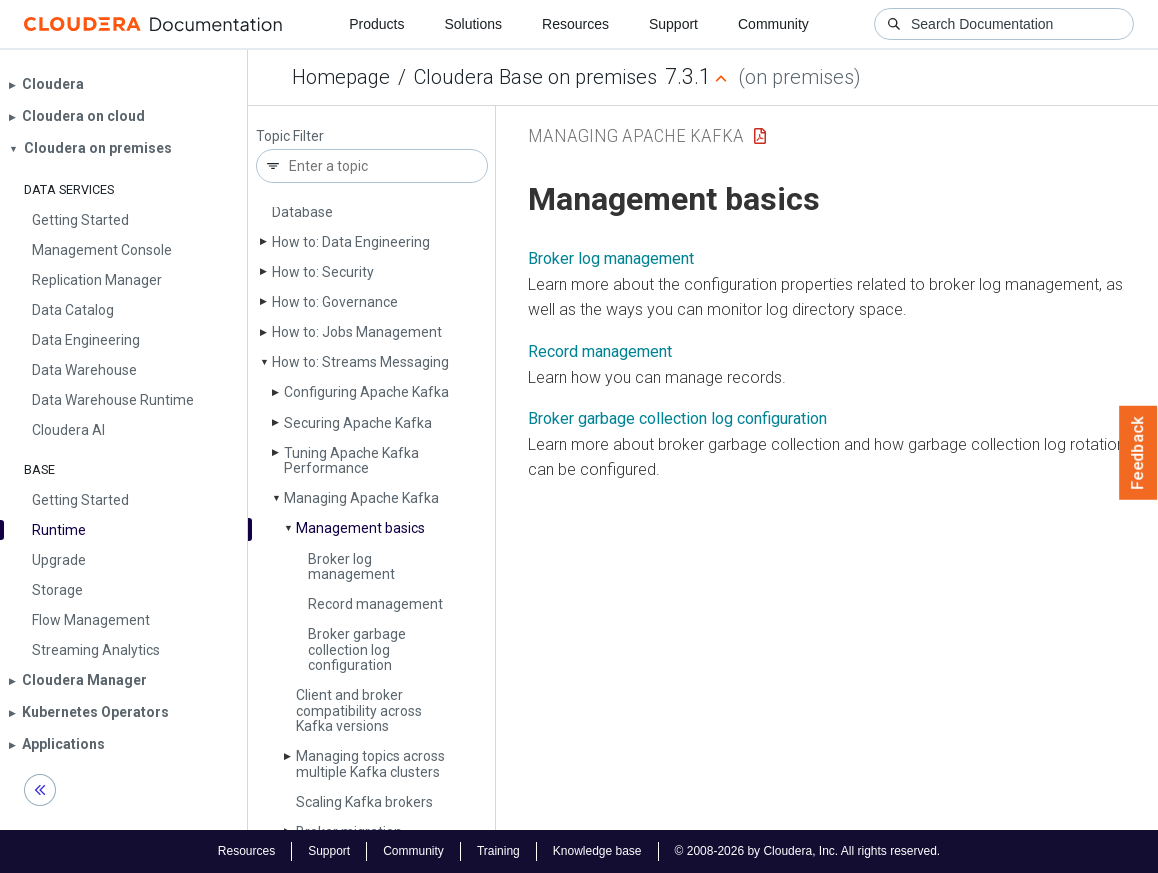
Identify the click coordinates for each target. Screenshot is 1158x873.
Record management (375, 604)
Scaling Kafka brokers (364, 802)
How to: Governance (335, 302)
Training (498, 851)
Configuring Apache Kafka (366, 392)
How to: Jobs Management (357, 332)
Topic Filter (290, 136)
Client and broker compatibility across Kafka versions (359, 710)
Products (376, 24)
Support (673, 24)
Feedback (1138, 453)
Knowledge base (597, 851)
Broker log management (351, 566)
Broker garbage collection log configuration (357, 649)
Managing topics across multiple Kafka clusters (370, 763)
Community (773, 24)
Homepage (341, 77)
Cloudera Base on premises (535, 77)
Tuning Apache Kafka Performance (351, 460)
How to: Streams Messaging (360, 362)
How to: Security (323, 272)
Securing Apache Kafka (358, 423)
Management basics (360, 528)
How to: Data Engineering (351, 242)
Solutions (473, 24)
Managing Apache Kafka (361, 498)
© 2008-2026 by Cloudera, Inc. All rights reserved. (808, 851)
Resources (575, 24)
